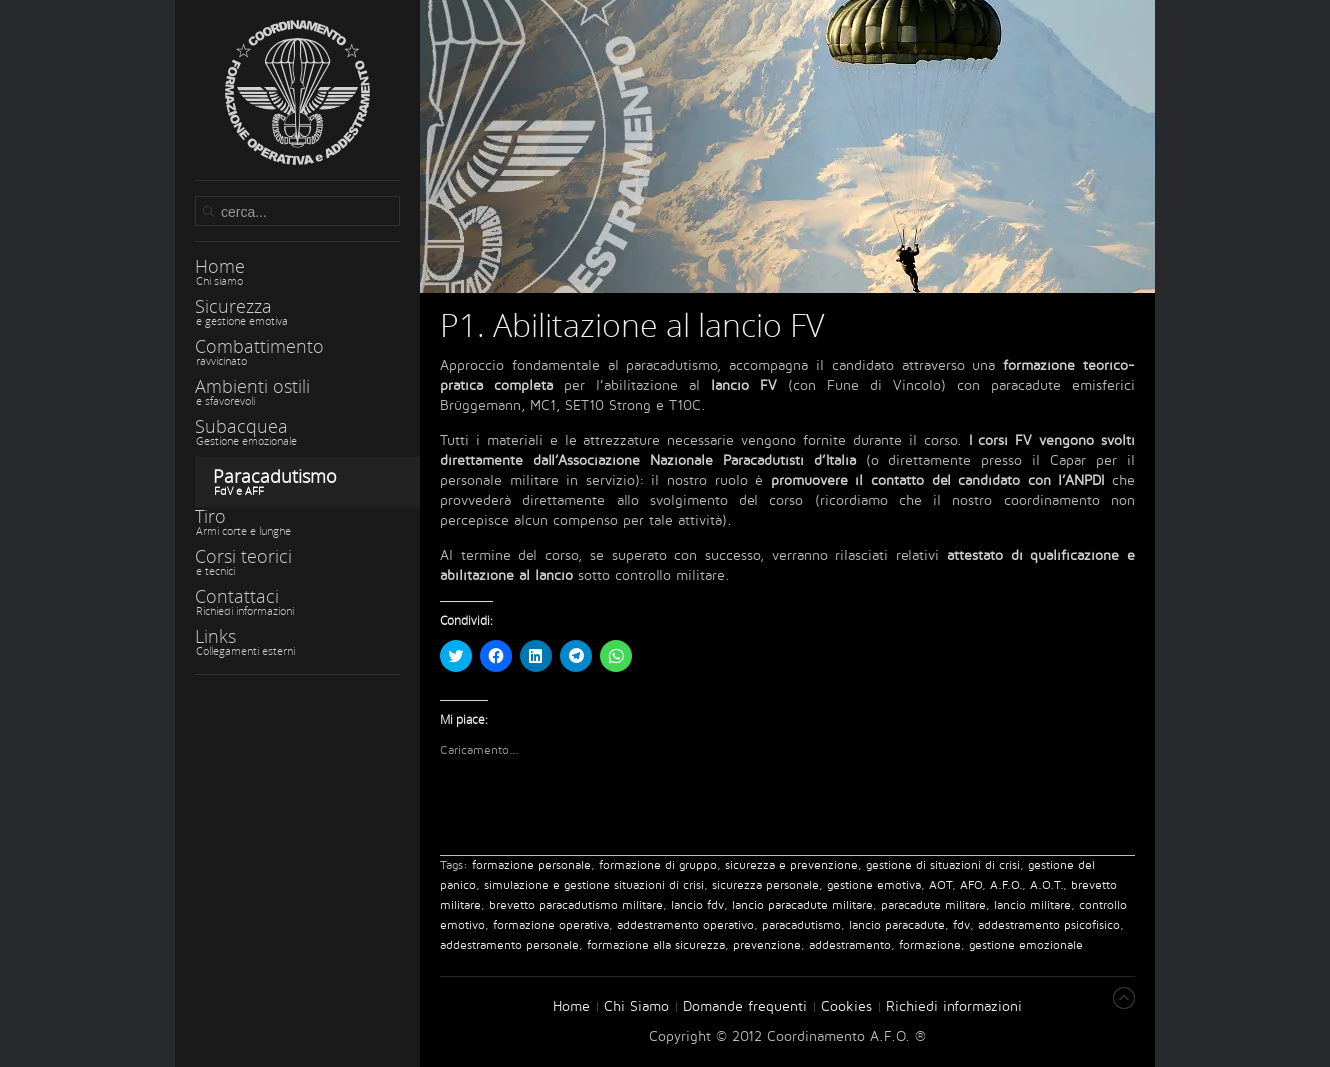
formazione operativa (551, 925)
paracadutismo (801, 925)
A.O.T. (1046, 885)
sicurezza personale (765, 885)
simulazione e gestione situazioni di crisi (594, 885)
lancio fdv (697, 905)
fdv (961, 925)
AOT (940, 885)
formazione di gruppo (658, 865)
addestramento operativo (685, 925)
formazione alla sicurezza (656, 945)
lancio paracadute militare (802, 905)
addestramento (850, 945)
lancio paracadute (897, 925)
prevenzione (767, 945)
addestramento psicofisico (1049, 925)
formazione (930, 945)
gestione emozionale (1026, 945)
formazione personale (531, 865)
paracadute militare (933, 905)
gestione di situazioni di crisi (943, 865)
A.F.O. (1006, 885)
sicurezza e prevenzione (791, 865)
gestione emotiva (874, 885)
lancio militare (1032, 905)
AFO (971, 885)
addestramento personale (509, 945)
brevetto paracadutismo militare (576, 905)
